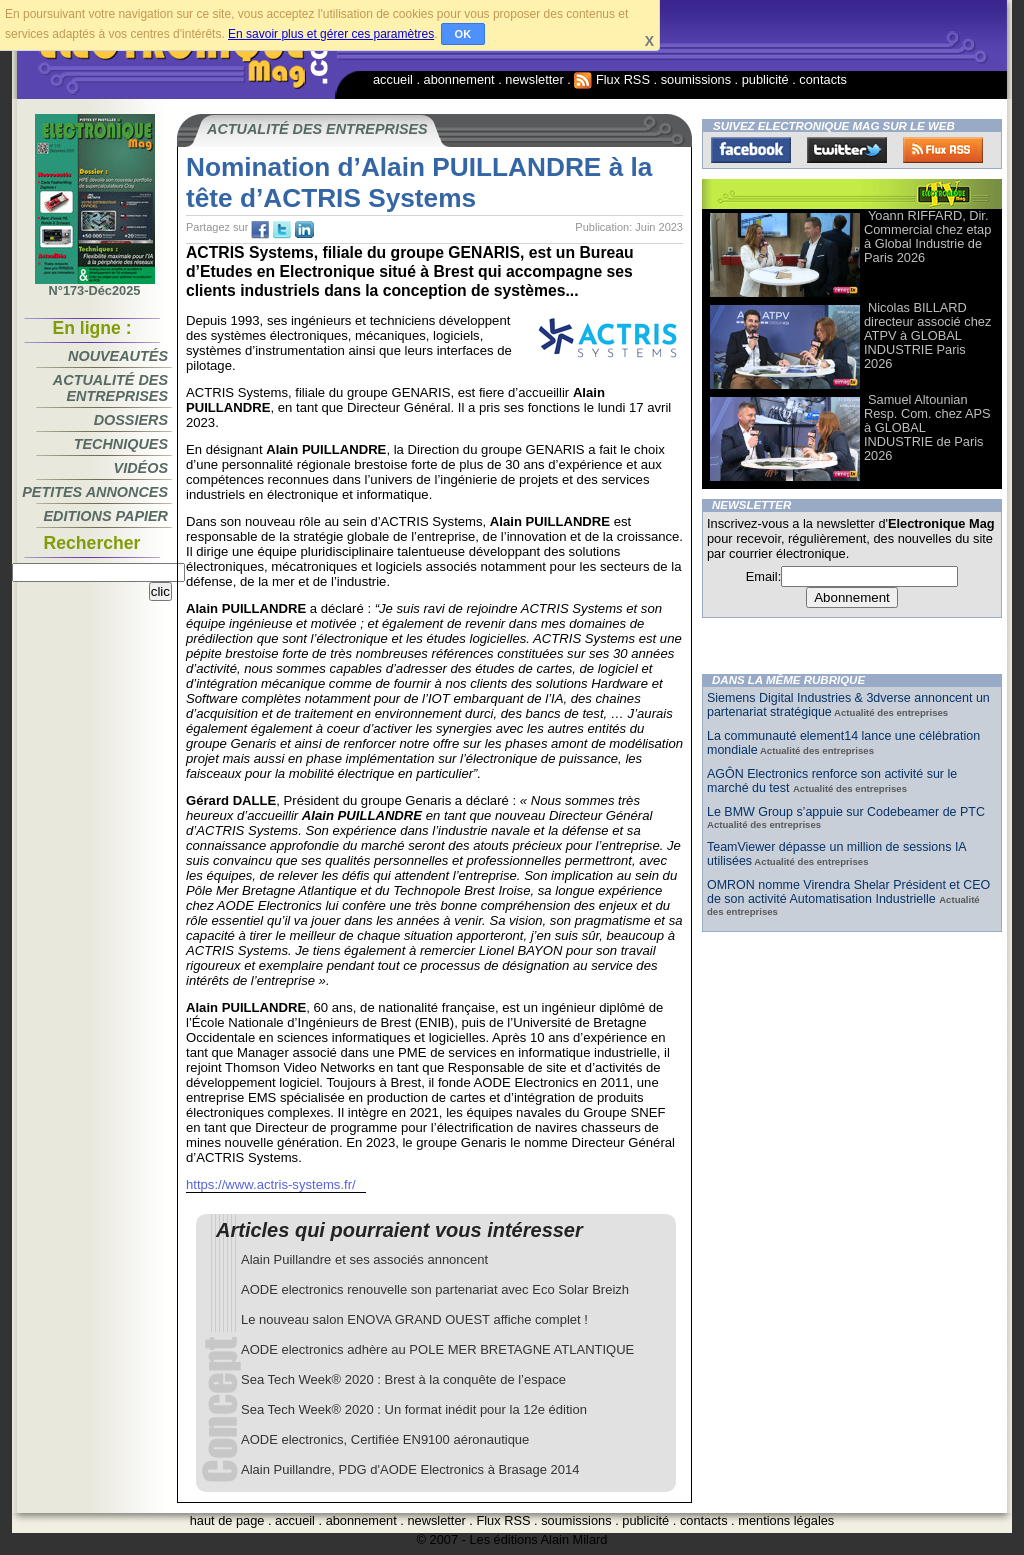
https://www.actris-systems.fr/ (271, 1184)
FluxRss (943, 150)
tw (282, 230)
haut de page (227, 1520)
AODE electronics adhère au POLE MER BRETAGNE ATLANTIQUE (437, 1349)
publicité (765, 79)
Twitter (847, 150)
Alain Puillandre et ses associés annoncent (364, 1259)
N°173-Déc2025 (95, 285)
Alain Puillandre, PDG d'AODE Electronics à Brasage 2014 (410, 1469)
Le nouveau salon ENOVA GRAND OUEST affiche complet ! (414, 1319)
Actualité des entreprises (110, 388)
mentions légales (786, 1520)
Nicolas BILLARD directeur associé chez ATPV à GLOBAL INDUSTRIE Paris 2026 (927, 335)
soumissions (696, 79)
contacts (823, 79)
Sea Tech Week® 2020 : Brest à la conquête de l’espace (403, 1379)
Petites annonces (95, 492)
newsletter (534, 79)
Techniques (121, 444)
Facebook (751, 150)
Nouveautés (118, 356)
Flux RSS (612, 79)
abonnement (459, 79)
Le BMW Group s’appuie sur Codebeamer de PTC (846, 812)
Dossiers (131, 420)
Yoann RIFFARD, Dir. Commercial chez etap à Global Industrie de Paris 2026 (927, 236)
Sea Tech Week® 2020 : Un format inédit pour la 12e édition (414, 1409)
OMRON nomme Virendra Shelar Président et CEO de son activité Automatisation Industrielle (848, 892)
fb (260, 230)
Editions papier (106, 516)
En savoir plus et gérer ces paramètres (331, 34)
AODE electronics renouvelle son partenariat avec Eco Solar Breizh (435, 1289)
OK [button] (463, 34)
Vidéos (141, 468)
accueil (393, 79)
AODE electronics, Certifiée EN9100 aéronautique (385, 1439)
